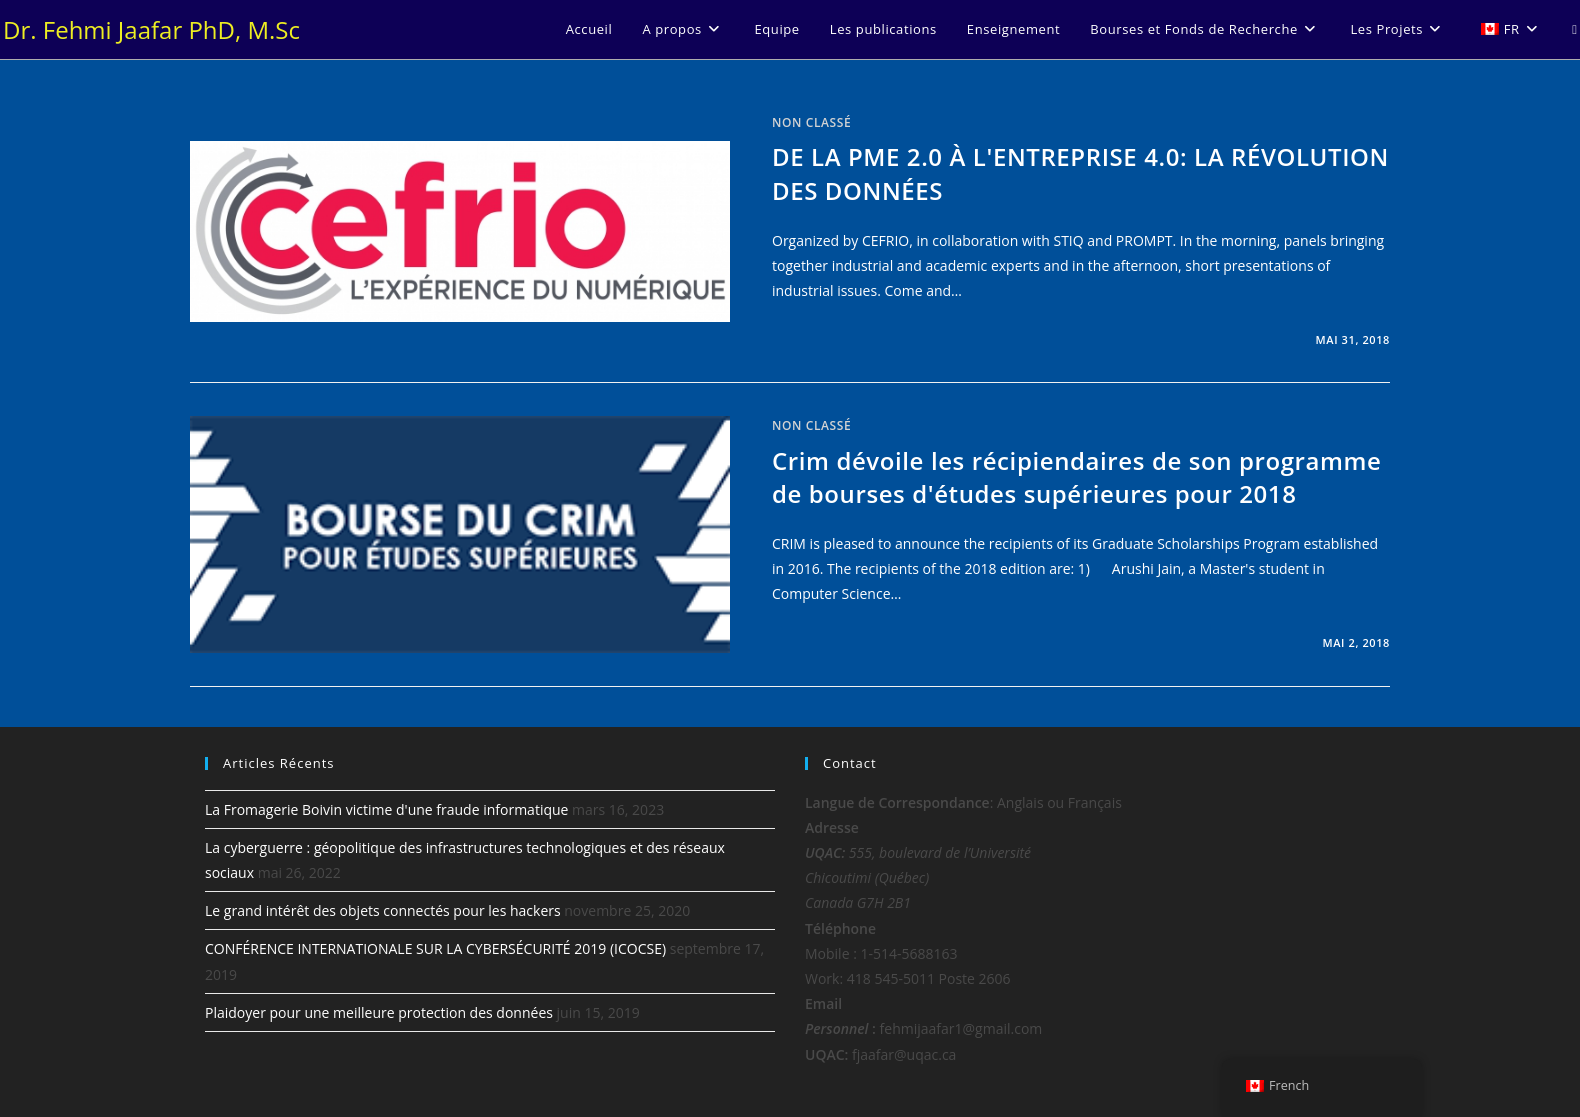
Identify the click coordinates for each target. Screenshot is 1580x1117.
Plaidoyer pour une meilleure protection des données (379, 1012)
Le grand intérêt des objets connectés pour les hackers (383, 910)
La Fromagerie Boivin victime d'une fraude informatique (386, 809)
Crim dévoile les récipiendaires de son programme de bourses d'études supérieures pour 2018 (1076, 477)
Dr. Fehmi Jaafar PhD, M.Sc (151, 29)
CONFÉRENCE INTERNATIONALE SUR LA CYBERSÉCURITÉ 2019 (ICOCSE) (435, 948)
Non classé (811, 122)
